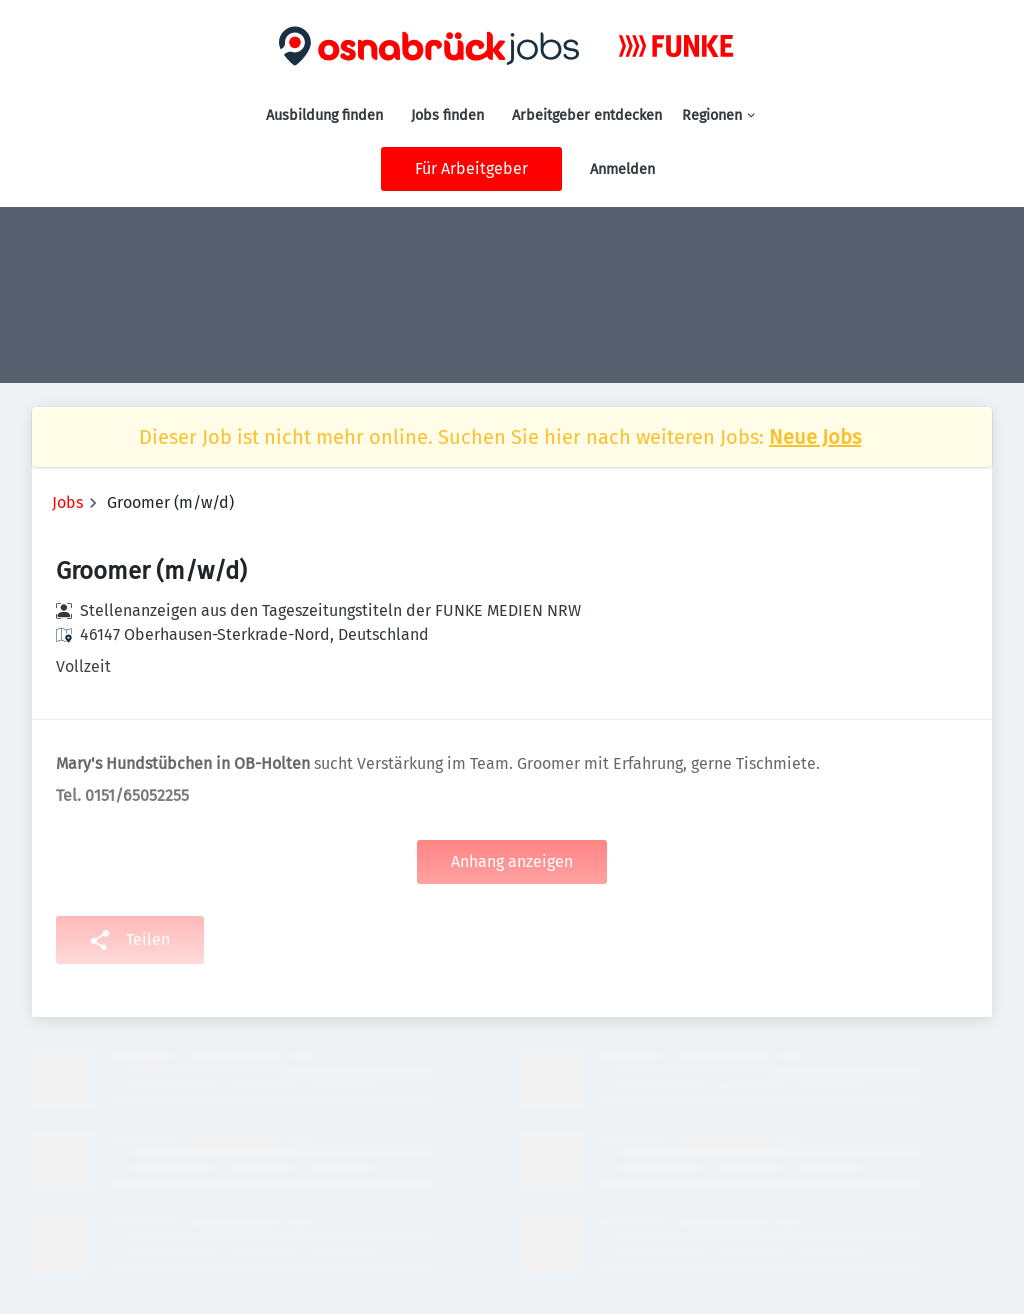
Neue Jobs (815, 437)
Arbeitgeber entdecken (587, 115)
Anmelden (622, 169)
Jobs (67, 502)
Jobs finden (447, 115)
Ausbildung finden (324, 115)
